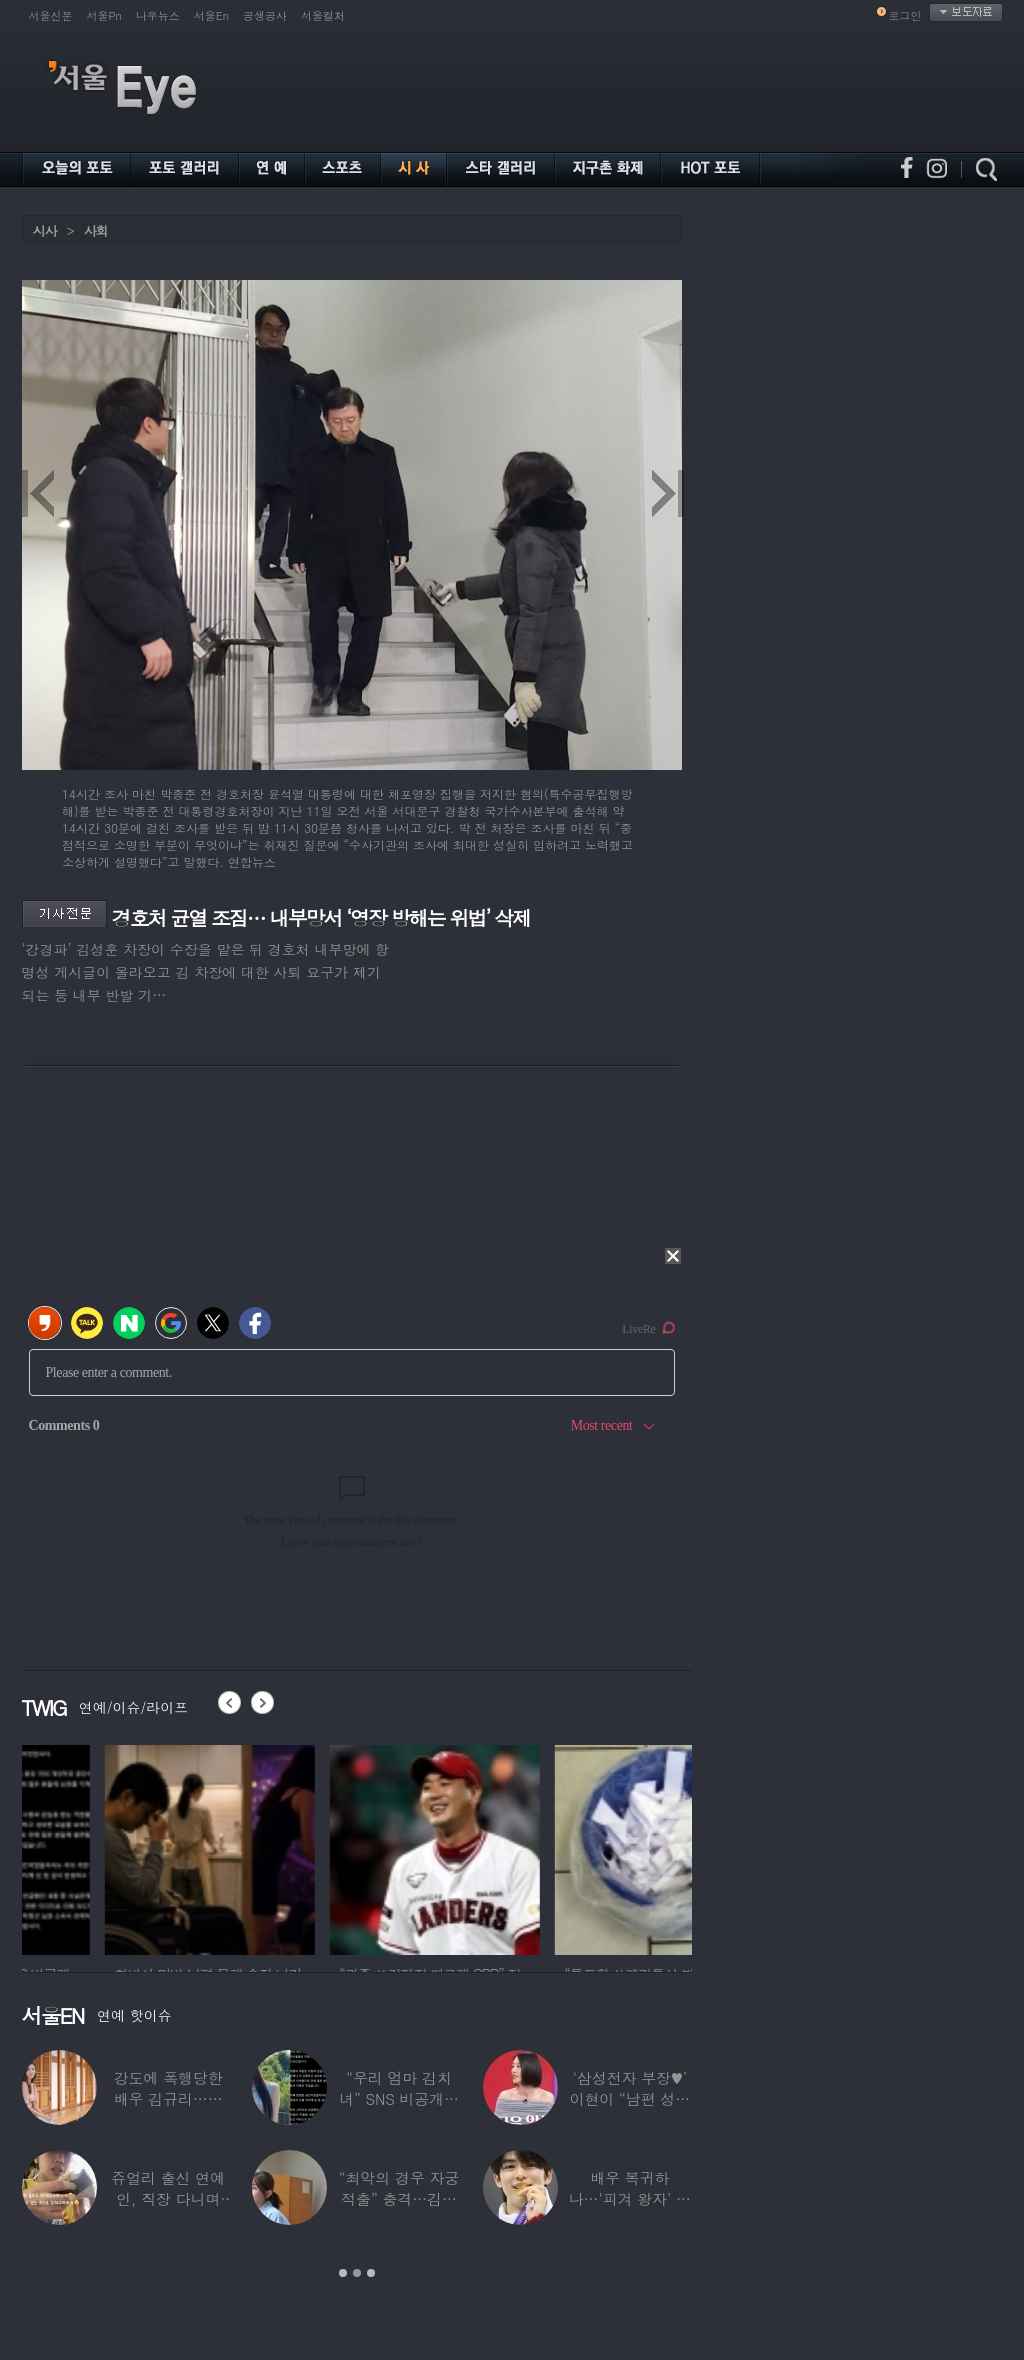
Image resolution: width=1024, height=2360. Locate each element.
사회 (96, 230)
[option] (127, 1847)
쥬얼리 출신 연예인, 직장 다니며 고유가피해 (168, 2198)
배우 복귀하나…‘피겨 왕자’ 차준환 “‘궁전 (630, 2198)
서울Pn (104, 15)
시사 (45, 230)
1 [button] (343, 2273)
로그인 (905, 15)
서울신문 (51, 15)
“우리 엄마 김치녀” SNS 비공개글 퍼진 (399, 2098)
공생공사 (265, 15)
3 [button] (371, 2273)
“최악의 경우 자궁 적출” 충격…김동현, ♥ (399, 2198)
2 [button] (357, 2273)
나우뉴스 (158, 15)
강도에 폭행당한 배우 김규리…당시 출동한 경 (168, 2098)
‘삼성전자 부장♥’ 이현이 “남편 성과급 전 (630, 2098)
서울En (211, 15)
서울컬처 (323, 15)
